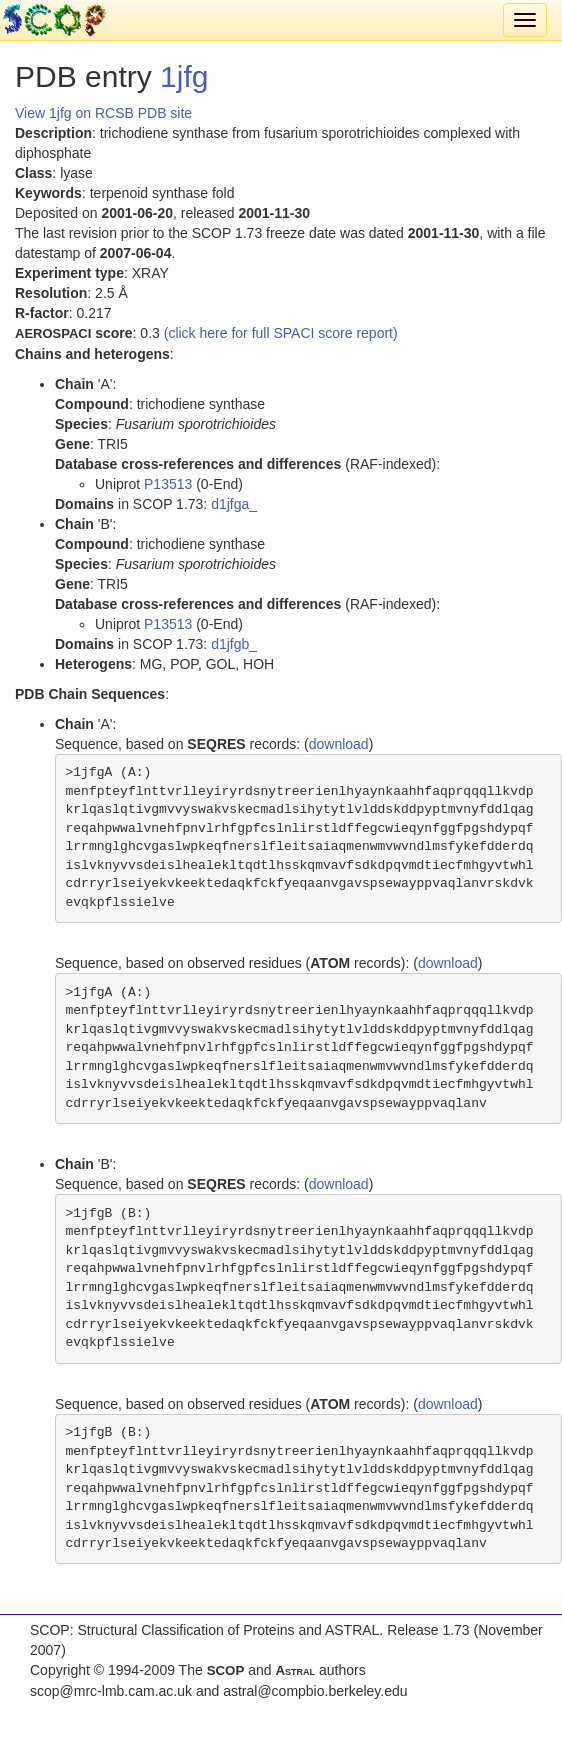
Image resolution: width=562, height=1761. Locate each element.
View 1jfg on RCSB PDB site (103, 113)
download (339, 744)
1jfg (184, 76)
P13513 (168, 484)
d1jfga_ (234, 504)
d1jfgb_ (234, 644)
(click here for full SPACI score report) (281, 333)
